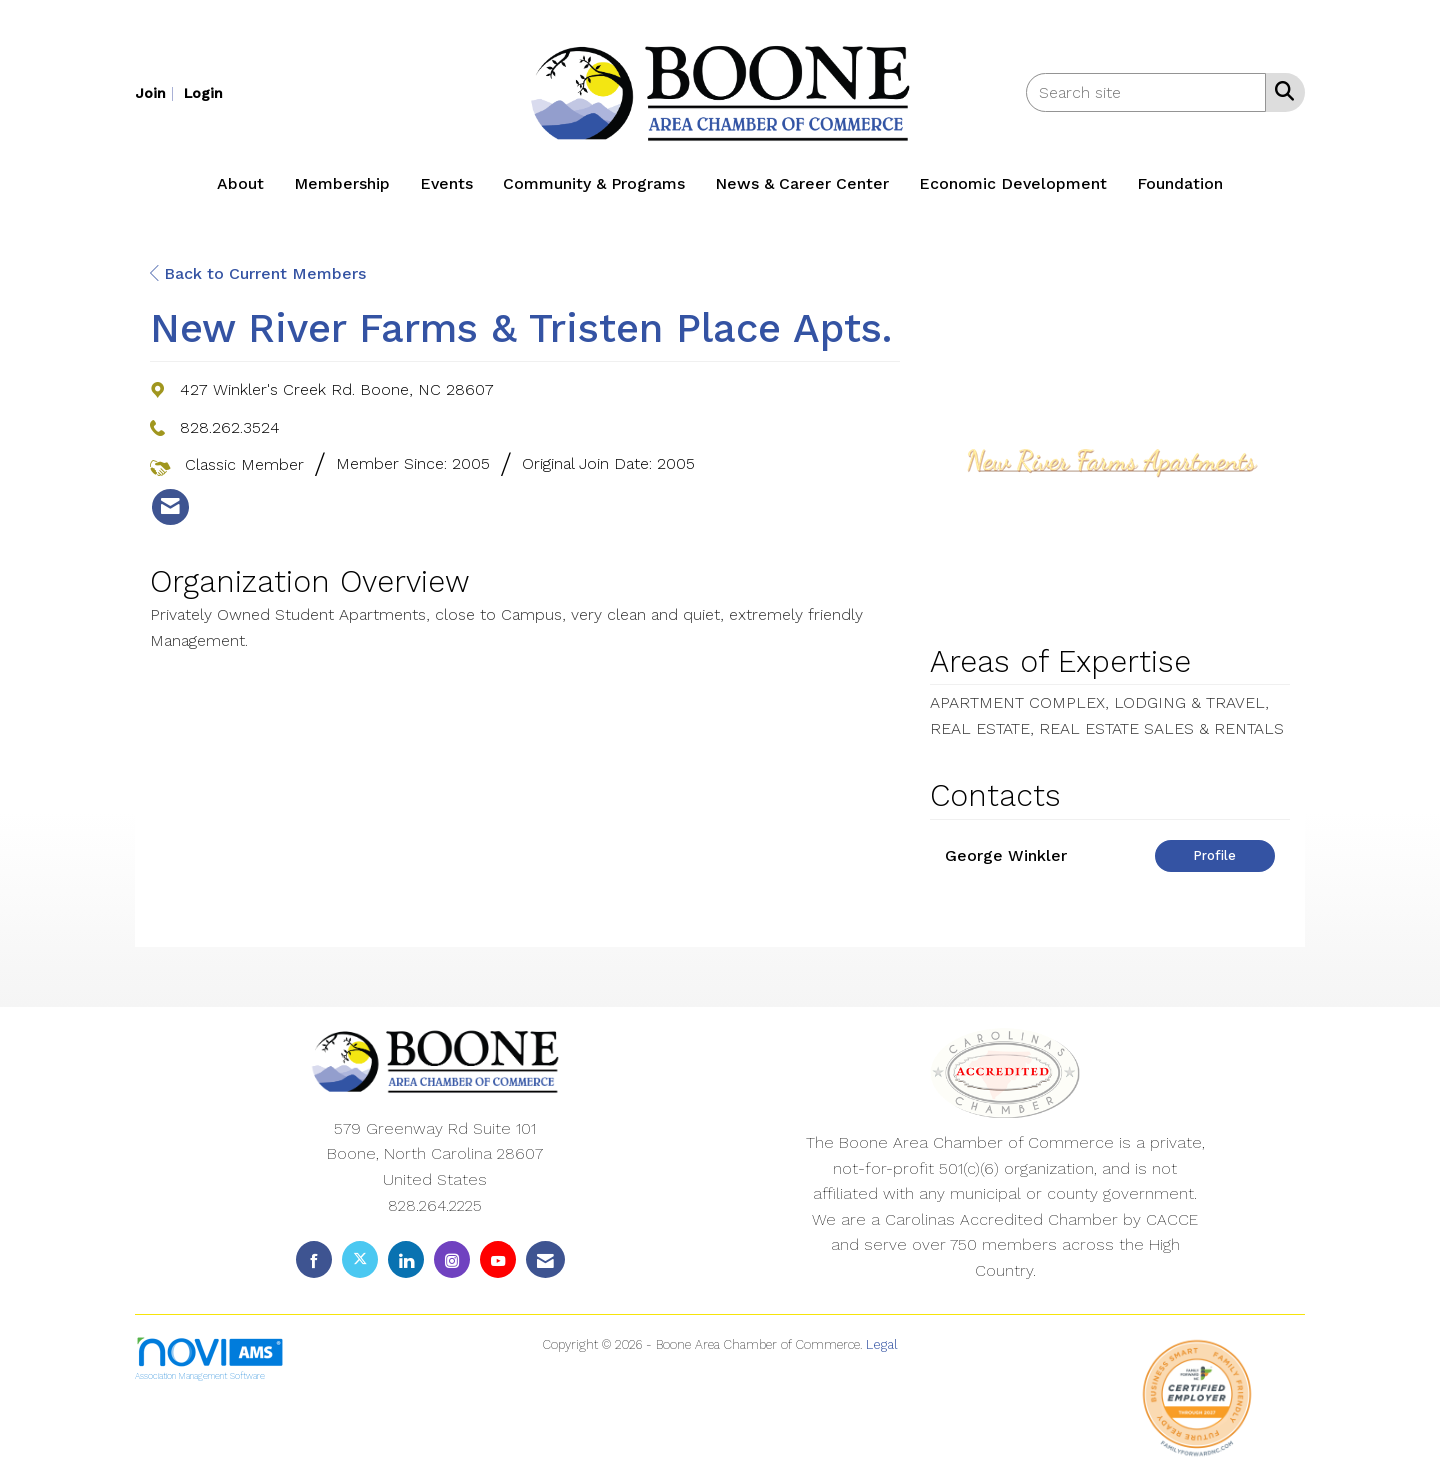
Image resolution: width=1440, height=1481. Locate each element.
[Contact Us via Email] (545, 1259)
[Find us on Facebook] (314, 1259)
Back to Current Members (258, 273)
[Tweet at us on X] (360, 1259)
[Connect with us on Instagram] (452, 1259)
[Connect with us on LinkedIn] (406, 1259)
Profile (1214, 855)
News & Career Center (802, 183)
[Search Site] (1280, 91)
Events (446, 183)
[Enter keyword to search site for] (1146, 92)
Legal (882, 1344)
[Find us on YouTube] (498, 1259)
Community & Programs (594, 183)
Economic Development (1013, 183)
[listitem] (157, 92)
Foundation (1180, 183)
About (240, 183)
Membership (342, 183)
